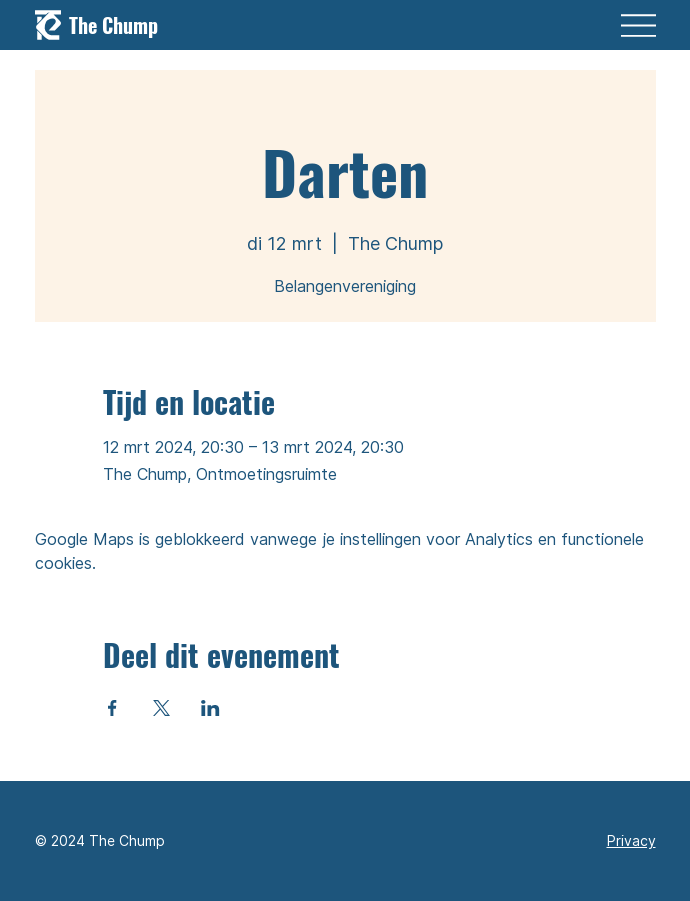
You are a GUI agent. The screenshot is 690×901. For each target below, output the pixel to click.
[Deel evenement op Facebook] (112, 708)
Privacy (631, 840)
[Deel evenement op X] (161, 708)
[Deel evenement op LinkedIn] (210, 708)
